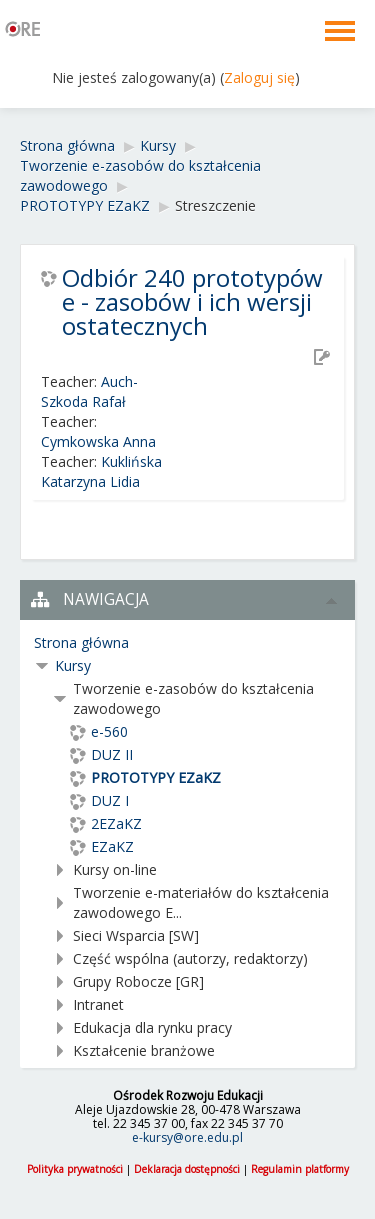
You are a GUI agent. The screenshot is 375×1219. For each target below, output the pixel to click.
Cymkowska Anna (98, 441)
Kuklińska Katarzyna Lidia (101, 471)
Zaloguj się (259, 77)
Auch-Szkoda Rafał (89, 391)
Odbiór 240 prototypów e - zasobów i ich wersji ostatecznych (192, 302)
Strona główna (81, 642)
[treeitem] (187, 643)
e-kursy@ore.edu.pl (187, 1137)
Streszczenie (215, 205)
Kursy (73, 665)
